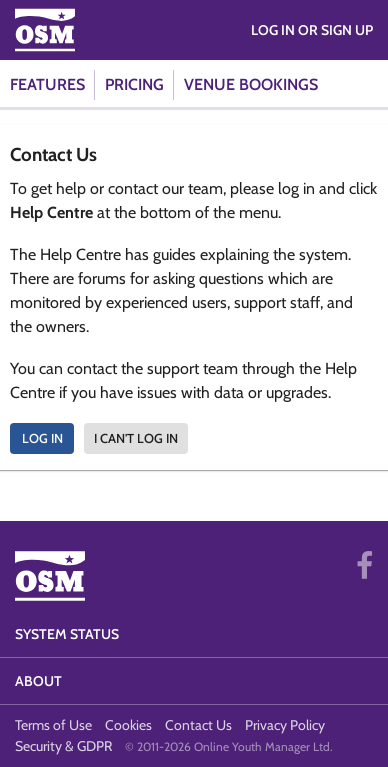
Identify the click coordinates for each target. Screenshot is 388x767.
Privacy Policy (285, 725)
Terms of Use (53, 725)
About (38, 681)
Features (47, 84)
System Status (67, 634)
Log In (42, 438)
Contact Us (198, 725)
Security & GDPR (63, 746)
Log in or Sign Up (312, 30)
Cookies (128, 725)
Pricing (134, 84)
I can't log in (136, 438)
